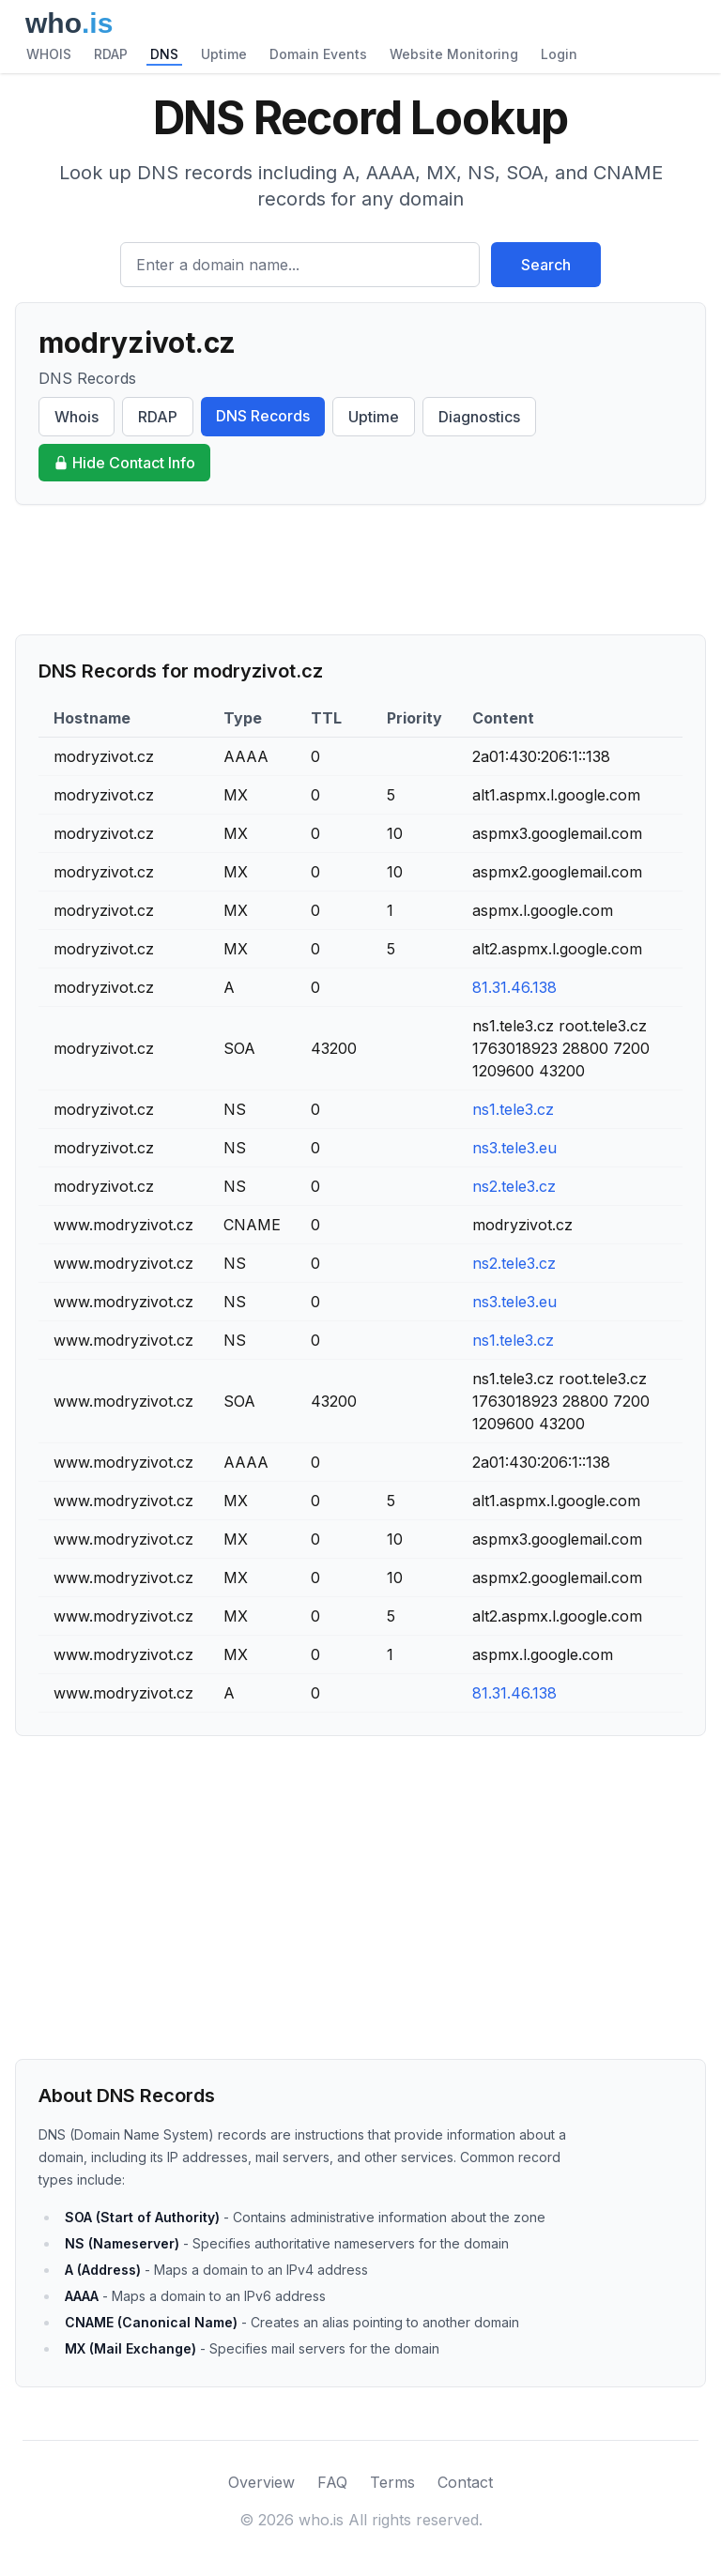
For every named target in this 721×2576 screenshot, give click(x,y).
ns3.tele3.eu (514, 1147)
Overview (261, 2482)
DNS (164, 54)
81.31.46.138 (514, 987)
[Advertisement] (360, 569)
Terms (392, 2482)
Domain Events (318, 54)
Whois (76, 416)
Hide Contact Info (124, 462)
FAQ (332, 2482)
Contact (465, 2482)
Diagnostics (479, 416)
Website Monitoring (454, 54)
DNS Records (263, 415)
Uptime (224, 54)
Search (546, 264)
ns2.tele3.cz (514, 1186)
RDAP (111, 54)
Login (559, 54)
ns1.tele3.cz (513, 1109)
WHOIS (48, 54)
